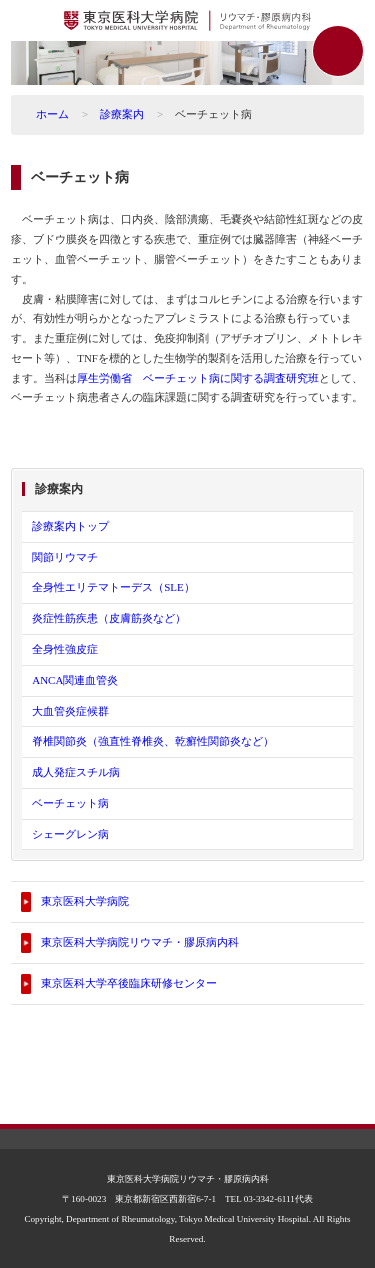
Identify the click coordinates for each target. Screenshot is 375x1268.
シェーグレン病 (70, 834)
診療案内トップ (70, 526)
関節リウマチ (65, 557)
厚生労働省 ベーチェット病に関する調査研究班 (198, 378)
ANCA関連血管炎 (75, 680)
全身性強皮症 (65, 649)
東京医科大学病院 (85, 901)
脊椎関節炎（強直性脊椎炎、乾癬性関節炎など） (153, 741)
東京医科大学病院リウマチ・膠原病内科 (140, 942)
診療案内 (122, 114)
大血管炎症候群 (70, 711)
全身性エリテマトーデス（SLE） (113, 587)
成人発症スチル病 (76, 772)
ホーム (52, 114)
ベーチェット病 (70, 803)
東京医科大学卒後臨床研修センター (129, 983)
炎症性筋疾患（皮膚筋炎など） (109, 618)
